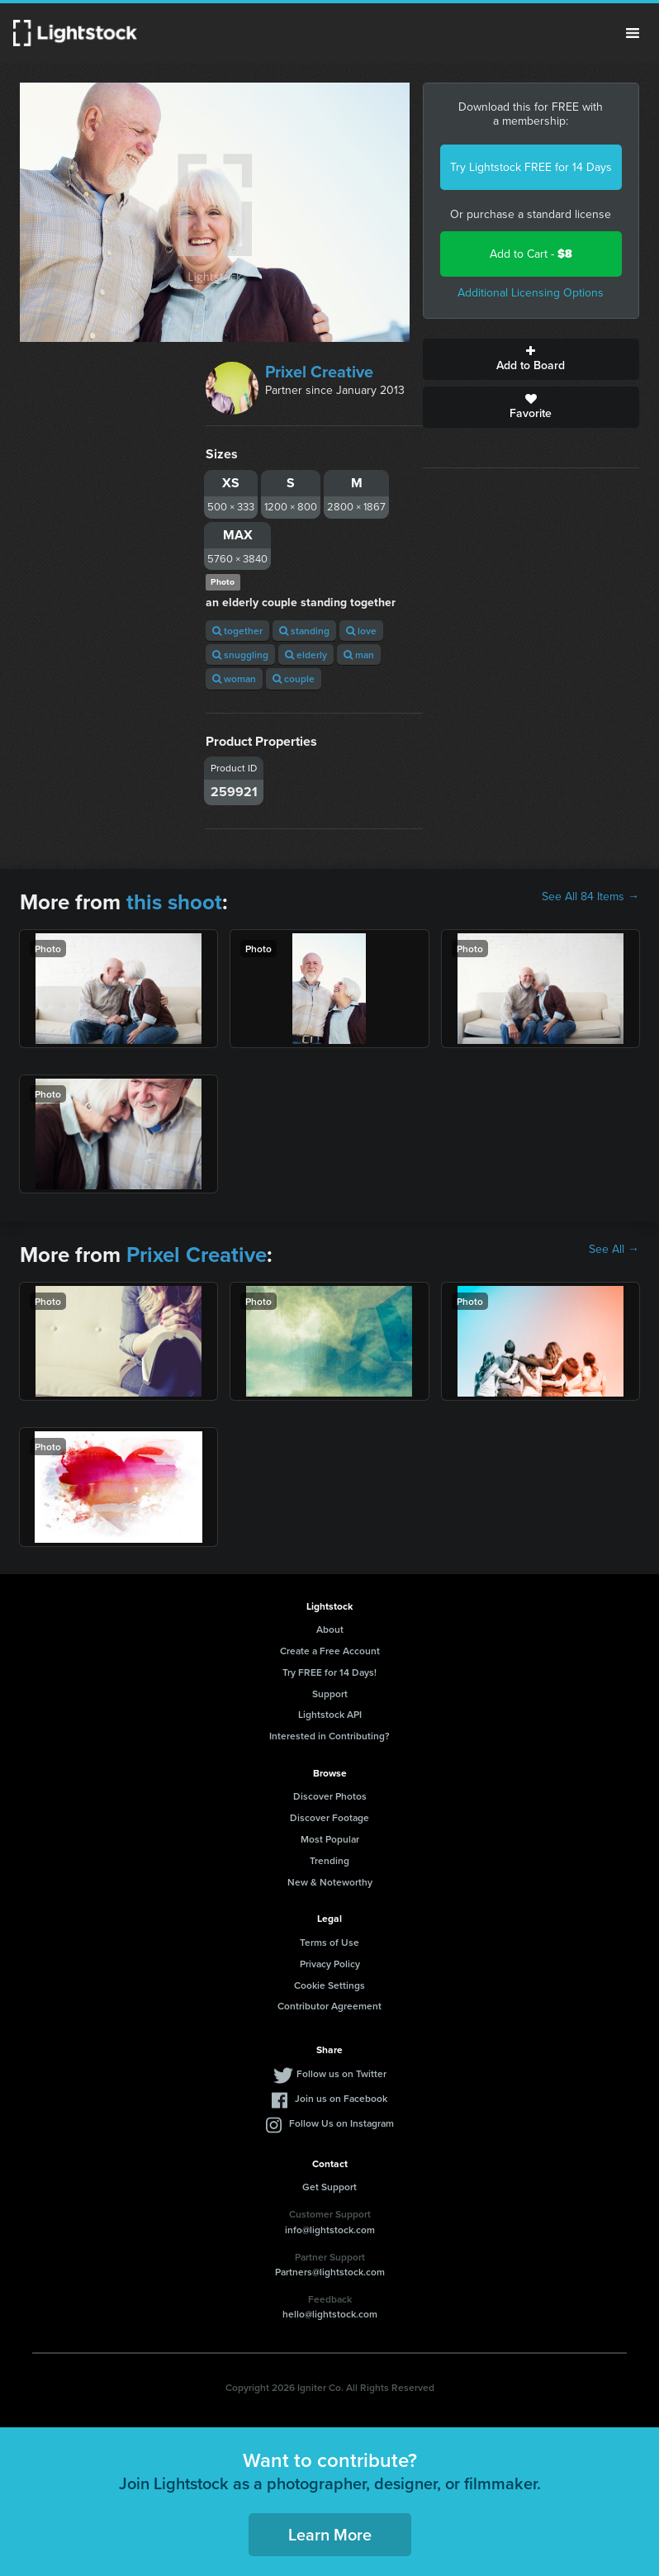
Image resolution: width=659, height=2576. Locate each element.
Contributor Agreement (329, 2006)
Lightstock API (330, 1714)
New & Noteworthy (329, 1882)
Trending (329, 1860)
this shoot (174, 902)
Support (330, 1693)
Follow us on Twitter (341, 2073)
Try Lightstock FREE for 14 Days (531, 167)
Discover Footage (329, 1817)
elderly (306, 655)
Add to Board (531, 359)
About (330, 1629)
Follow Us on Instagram (341, 2123)
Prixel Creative (319, 371)
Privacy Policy (330, 1964)
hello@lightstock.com (329, 2314)
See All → (614, 1249)
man (359, 655)
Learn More (330, 2534)
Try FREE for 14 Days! (329, 1672)
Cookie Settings (329, 1985)
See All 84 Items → (590, 897)
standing (304, 631)
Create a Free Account (330, 1651)
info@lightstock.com (330, 2230)
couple (294, 678)
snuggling (240, 655)
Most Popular (330, 1839)
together (237, 631)
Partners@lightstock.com (330, 2272)
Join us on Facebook (341, 2098)
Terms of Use (329, 1942)
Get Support (329, 2187)
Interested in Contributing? (329, 1736)
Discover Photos (330, 1796)
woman (234, 678)
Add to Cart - (531, 254)
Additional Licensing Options (531, 292)
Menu (632, 33)
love (361, 631)
